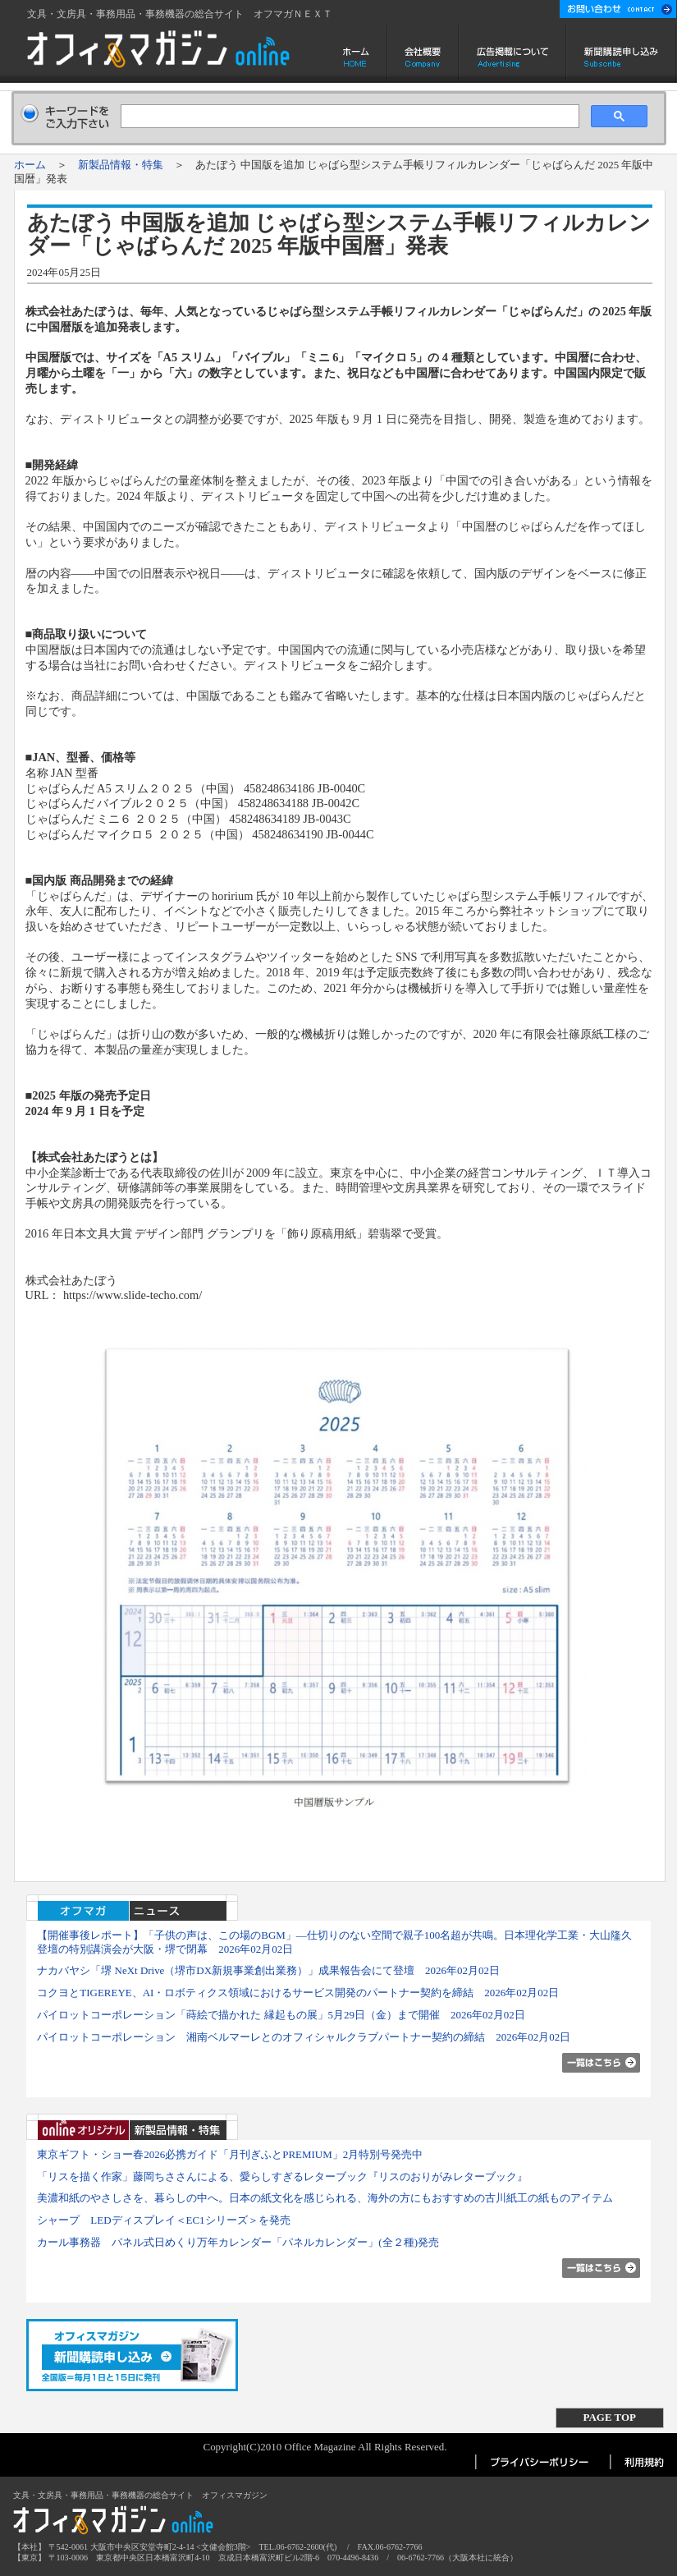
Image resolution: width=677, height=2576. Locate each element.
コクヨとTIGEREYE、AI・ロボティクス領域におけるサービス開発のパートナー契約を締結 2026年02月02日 (298, 1992)
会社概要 (423, 54)
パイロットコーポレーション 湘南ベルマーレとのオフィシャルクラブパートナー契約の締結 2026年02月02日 (303, 2037)
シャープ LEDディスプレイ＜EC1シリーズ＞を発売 (163, 2220)
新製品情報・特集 (120, 164)
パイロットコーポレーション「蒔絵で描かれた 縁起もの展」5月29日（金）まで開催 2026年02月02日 (280, 2015)
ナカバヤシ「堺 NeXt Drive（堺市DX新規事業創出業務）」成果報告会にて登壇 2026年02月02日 (268, 1970)
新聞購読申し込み (621, 54)
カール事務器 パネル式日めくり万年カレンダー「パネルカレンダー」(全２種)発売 (238, 2242)
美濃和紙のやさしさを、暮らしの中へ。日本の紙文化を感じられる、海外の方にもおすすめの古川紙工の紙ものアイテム (325, 2198)
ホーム (357, 54)
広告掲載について (512, 54)
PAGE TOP (609, 2417)
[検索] (348, 116)
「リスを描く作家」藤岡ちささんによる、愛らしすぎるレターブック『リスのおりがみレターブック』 (282, 2176)
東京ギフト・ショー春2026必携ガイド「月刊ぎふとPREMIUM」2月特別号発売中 (230, 2154)
